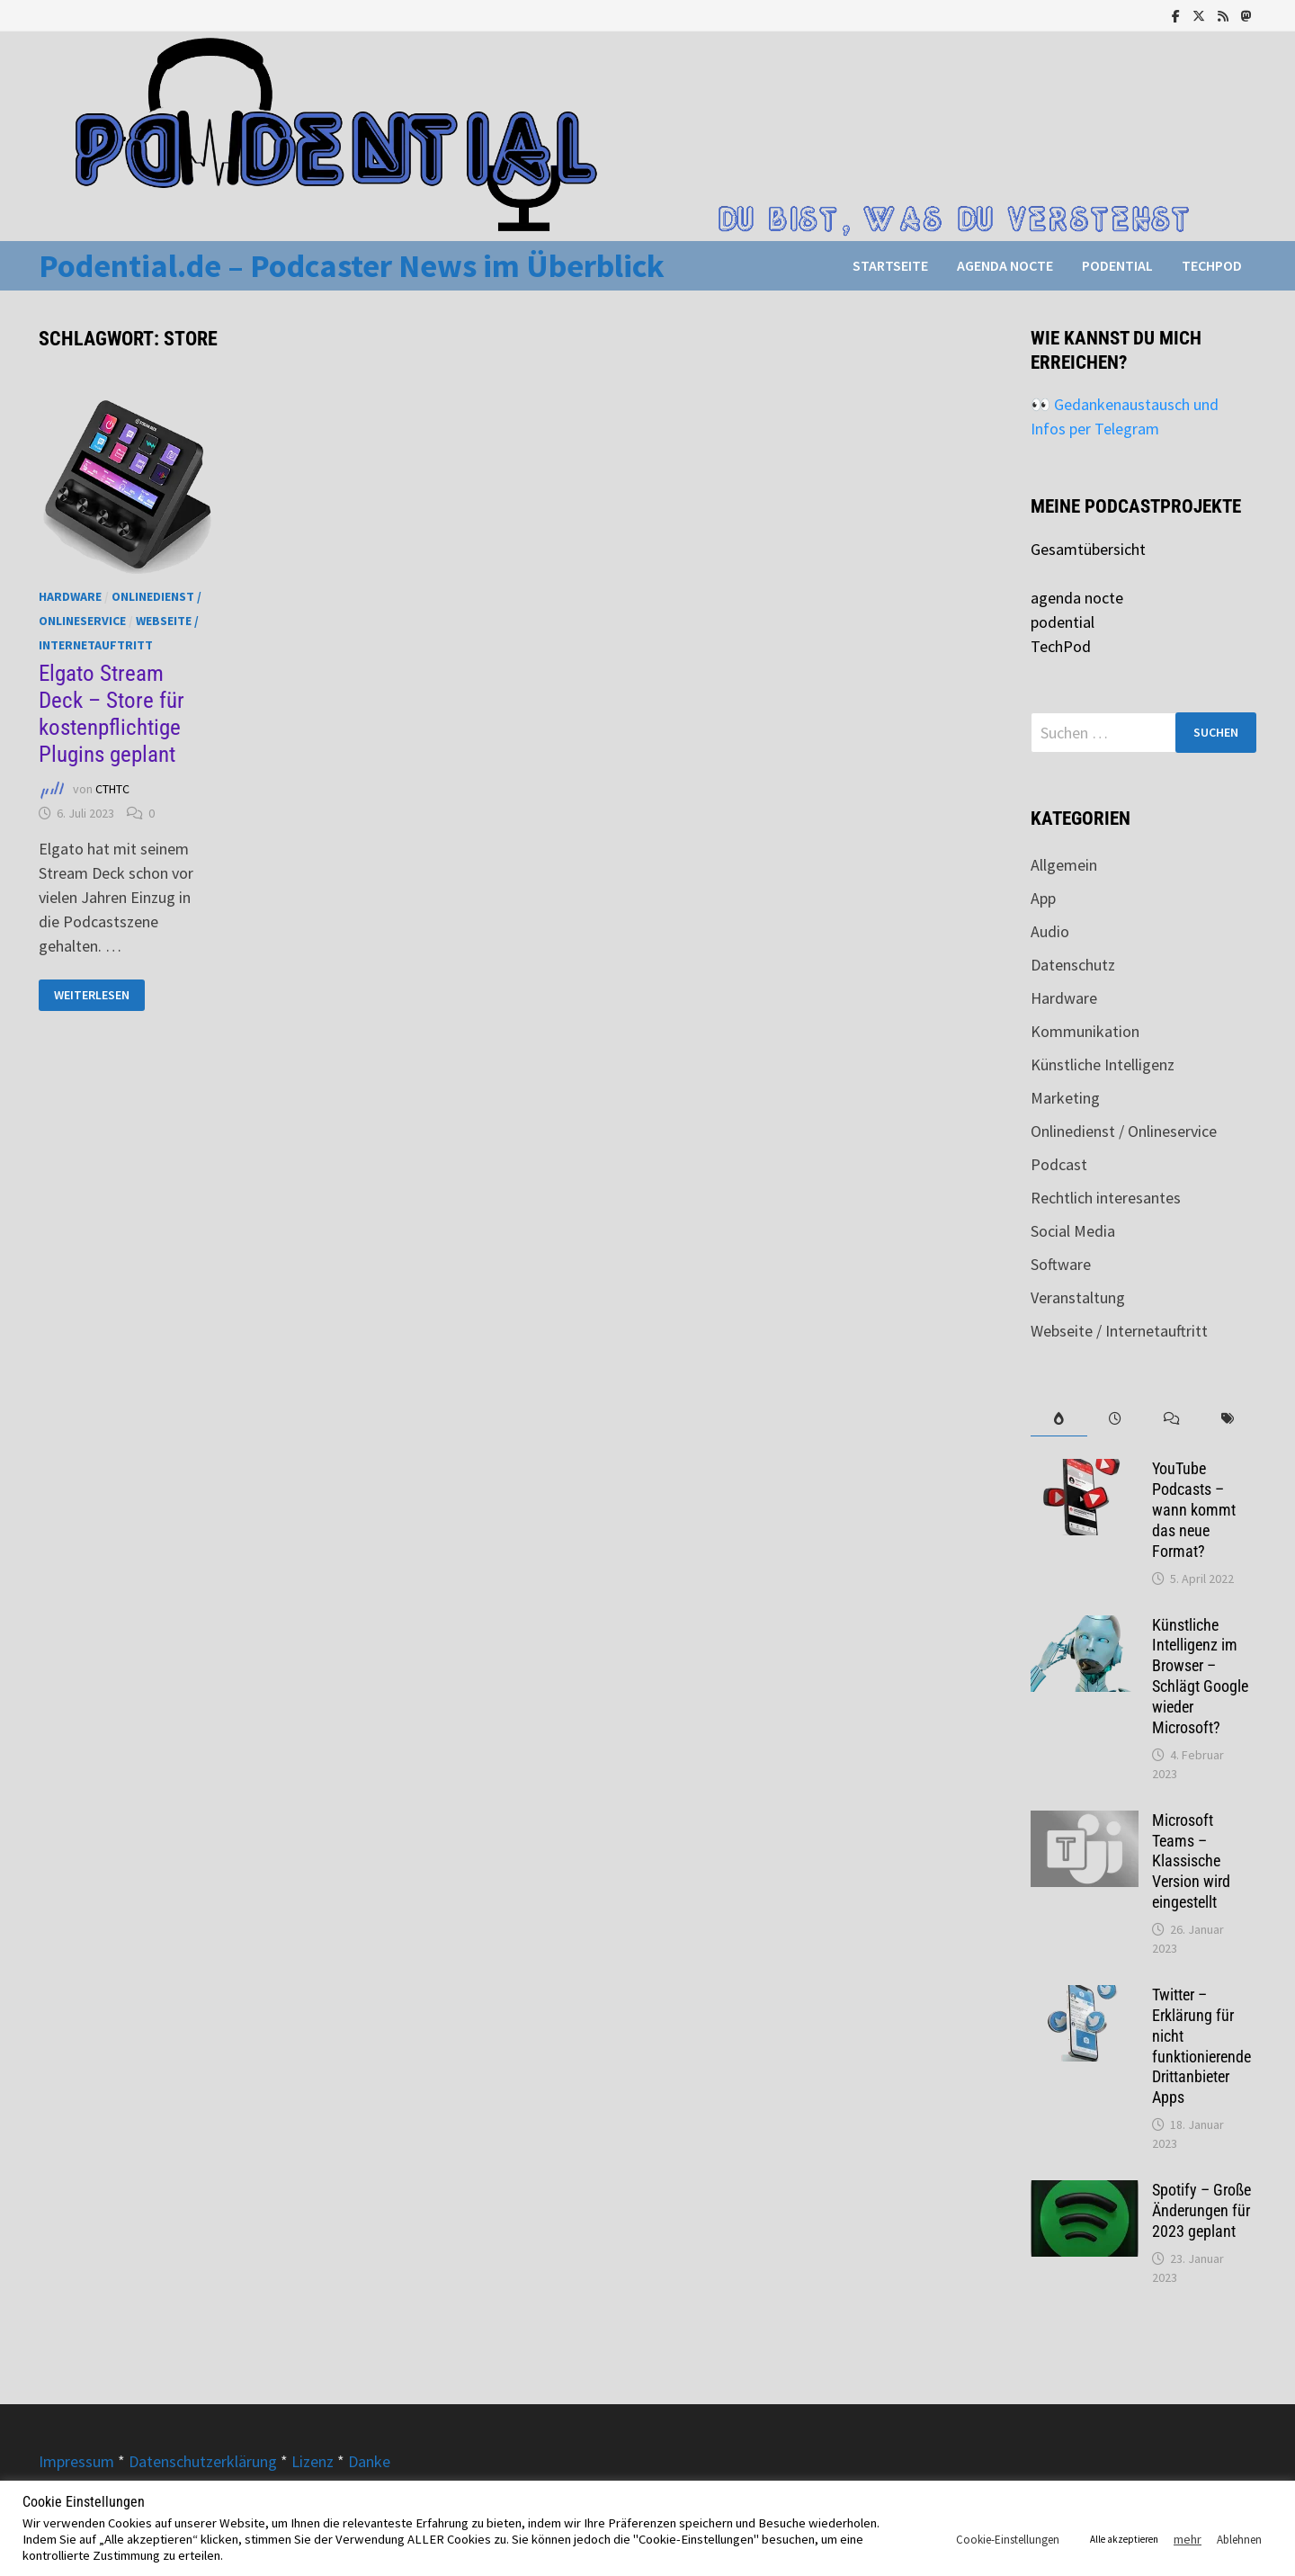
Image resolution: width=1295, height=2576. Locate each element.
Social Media (1073, 1231)
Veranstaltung (1078, 1297)
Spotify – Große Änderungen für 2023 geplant (1201, 2210)
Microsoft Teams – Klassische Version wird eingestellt (1191, 1861)
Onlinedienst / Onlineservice (1124, 1131)
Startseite (890, 265)
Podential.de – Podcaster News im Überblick (352, 266)
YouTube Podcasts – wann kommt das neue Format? (1194, 1509)
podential (1117, 265)
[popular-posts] (1059, 1418)
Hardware (70, 596)
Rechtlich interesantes (1106, 1197)
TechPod (1212, 265)
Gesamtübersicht (1088, 549)
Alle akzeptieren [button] (1124, 2539)
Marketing (1065, 1097)
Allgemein (1064, 864)
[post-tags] (1228, 1418)
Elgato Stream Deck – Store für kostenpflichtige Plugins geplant (111, 713)
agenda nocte (1005, 265)
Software (1061, 1264)
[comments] (1171, 1418)
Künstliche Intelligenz (1102, 1064)
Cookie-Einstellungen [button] (1007, 2539)
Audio (1050, 931)
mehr (1187, 2539)
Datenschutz (1073, 964)
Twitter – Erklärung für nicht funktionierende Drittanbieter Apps (1201, 2045)
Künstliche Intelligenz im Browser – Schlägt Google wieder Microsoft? (1200, 1676)
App (1043, 898)
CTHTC (112, 789)
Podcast (1059, 1164)
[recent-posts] (1115, 1418)
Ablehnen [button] (1239, 2539)
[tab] (1059, 1418)
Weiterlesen (99, 995)
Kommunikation (1085, 1031)
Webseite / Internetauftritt (1119, 1330)
